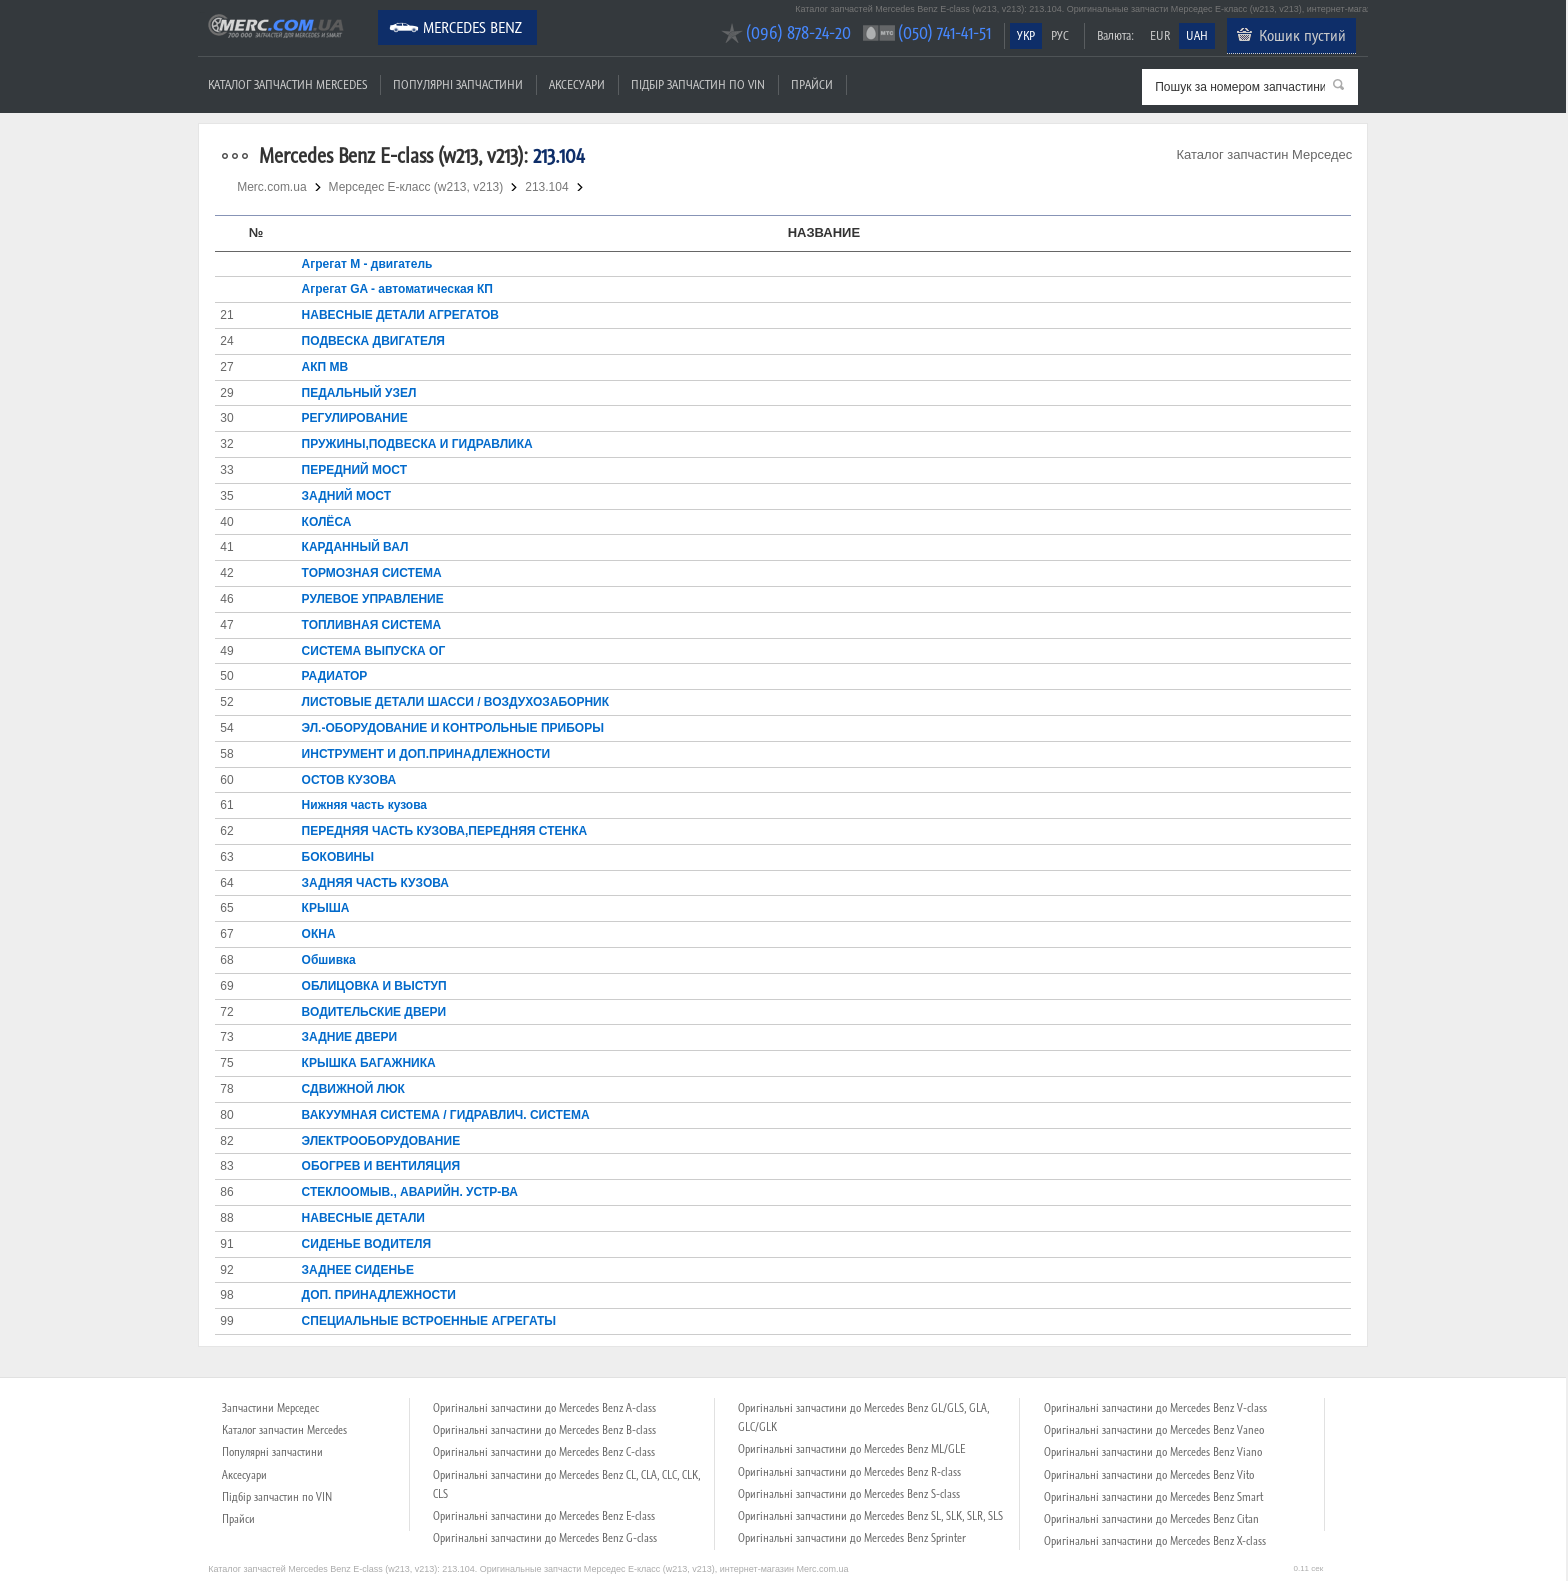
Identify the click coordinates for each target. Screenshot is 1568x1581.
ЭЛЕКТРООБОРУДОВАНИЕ (381, 1141)
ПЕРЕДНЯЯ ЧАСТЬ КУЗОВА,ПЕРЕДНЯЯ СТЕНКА (445, 831)
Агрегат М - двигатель (367, 264)
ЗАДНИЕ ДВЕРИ (350, 1037)
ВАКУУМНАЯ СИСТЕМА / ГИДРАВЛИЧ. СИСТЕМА (446, 1115)
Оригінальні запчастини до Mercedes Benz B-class (544, 1430)
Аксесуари (577, 84)
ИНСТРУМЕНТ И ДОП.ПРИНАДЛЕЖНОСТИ (426, 754)
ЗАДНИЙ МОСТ (346, 496)
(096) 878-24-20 (798, 32)
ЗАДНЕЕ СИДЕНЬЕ (358, 1270)
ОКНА (319, 934)
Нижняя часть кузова (364, 805)
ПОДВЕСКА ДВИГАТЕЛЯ (373, 341)
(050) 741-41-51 (944, 32)
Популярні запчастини (458, 84)
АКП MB (325, 367)
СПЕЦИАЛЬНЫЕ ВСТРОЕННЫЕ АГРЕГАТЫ (429, 1321)
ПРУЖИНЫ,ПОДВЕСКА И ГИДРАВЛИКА (417, 444)
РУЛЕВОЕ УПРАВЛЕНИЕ (373, 599)
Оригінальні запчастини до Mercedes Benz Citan (1151, 1519)
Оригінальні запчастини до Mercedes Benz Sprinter (852, 1538)
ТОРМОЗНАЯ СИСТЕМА (372, 573)
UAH (1197, 35)
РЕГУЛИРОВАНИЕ (355, 418)
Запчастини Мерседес (270, 1408)
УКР (1026, 35)
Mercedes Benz (472, 27)
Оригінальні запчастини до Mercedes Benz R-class (849, 1472)
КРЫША (326, 908)
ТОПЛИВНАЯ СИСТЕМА (372, 625)
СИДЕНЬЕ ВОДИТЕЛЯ (367, 1244)
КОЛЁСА (327, 522)
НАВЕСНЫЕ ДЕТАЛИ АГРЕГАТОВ (400, 315)
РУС (1060, 35)
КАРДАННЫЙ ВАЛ (355, 547)
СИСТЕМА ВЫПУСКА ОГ (374, 651)
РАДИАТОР (335, 676)
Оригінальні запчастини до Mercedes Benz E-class (544, 1516)
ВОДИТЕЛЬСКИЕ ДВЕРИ (374, 1012)
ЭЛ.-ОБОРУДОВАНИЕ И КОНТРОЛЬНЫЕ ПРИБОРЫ (453, 728)
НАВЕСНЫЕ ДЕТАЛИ (363, 1218)
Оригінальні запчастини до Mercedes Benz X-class (1155, 1541)
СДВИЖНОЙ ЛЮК (353, 1089)
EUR (1160, 35)
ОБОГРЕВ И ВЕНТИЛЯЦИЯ (381, 1166)
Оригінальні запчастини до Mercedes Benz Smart (1153, 1497)
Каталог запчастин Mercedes (287, 84)
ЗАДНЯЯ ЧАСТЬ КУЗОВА (375, 883)
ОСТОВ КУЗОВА (349, 780)
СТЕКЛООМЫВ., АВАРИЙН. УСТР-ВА (410, 1192)
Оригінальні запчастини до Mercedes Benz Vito (1149, 1475)
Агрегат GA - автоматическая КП (397, 289)
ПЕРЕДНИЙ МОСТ (354, 470)
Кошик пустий (1302, 35)
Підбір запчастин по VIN (698, 84)
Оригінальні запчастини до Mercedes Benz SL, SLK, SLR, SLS (870, 1516)
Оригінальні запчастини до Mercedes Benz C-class (544, 1452)
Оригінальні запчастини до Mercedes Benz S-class (849, 1494)
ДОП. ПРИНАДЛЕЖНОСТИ (379, 1295)
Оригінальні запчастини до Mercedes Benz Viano (1153, 1452)
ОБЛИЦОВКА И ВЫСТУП (374, 986)
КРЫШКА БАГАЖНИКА (369, 1063)
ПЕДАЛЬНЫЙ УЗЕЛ (359, 393)
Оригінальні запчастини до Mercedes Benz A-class (544, 1408)
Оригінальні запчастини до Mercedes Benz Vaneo (1154, 1430)
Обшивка (329, 960)
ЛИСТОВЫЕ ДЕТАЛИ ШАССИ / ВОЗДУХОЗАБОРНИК (455, 702)
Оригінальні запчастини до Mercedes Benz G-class (545, 1538)
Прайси (812, 84)
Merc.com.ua (201, 12)
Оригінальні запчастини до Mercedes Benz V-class (1155, 1408)
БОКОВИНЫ (338, 857)
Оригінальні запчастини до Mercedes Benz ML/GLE (851, 1449)
